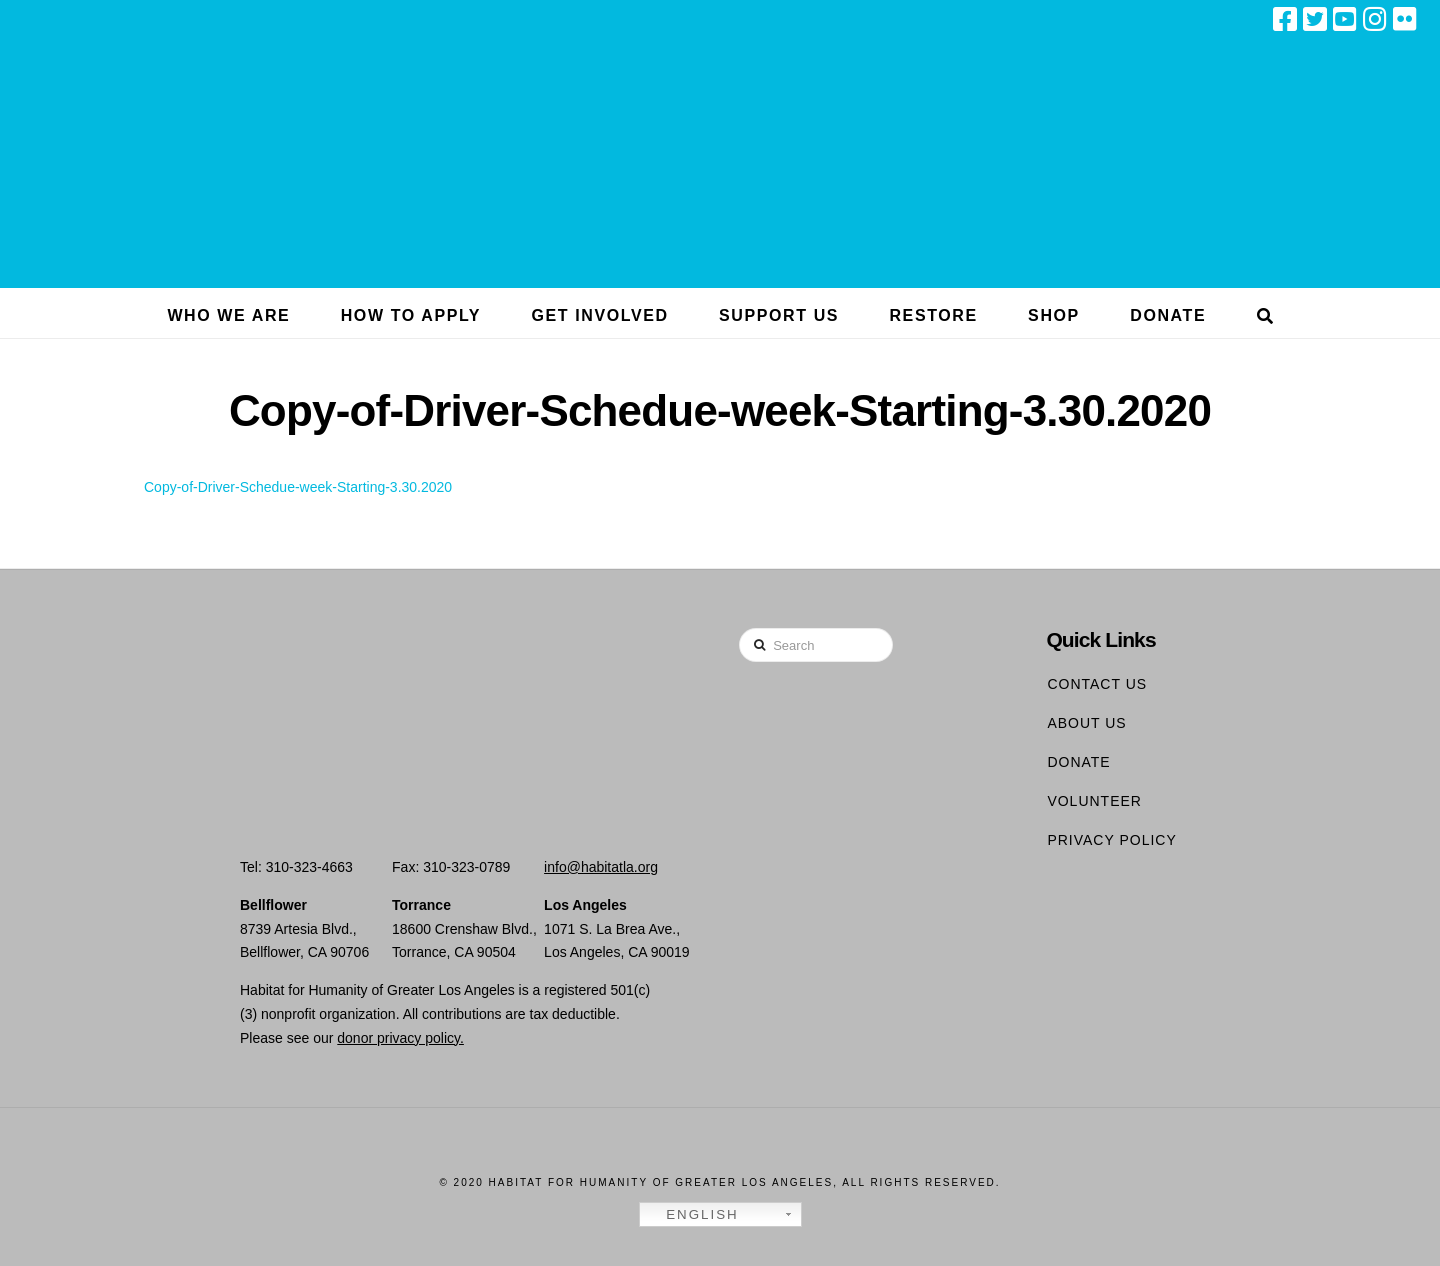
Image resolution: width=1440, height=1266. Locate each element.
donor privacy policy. (400, 1038)
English (692, 1215)
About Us (1086, 723)
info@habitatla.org (601, 867)
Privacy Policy (1111, 840)
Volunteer (1094, 801)
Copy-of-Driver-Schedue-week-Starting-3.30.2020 (298, 487)
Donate (1078, 762)
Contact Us (1097, 684)
